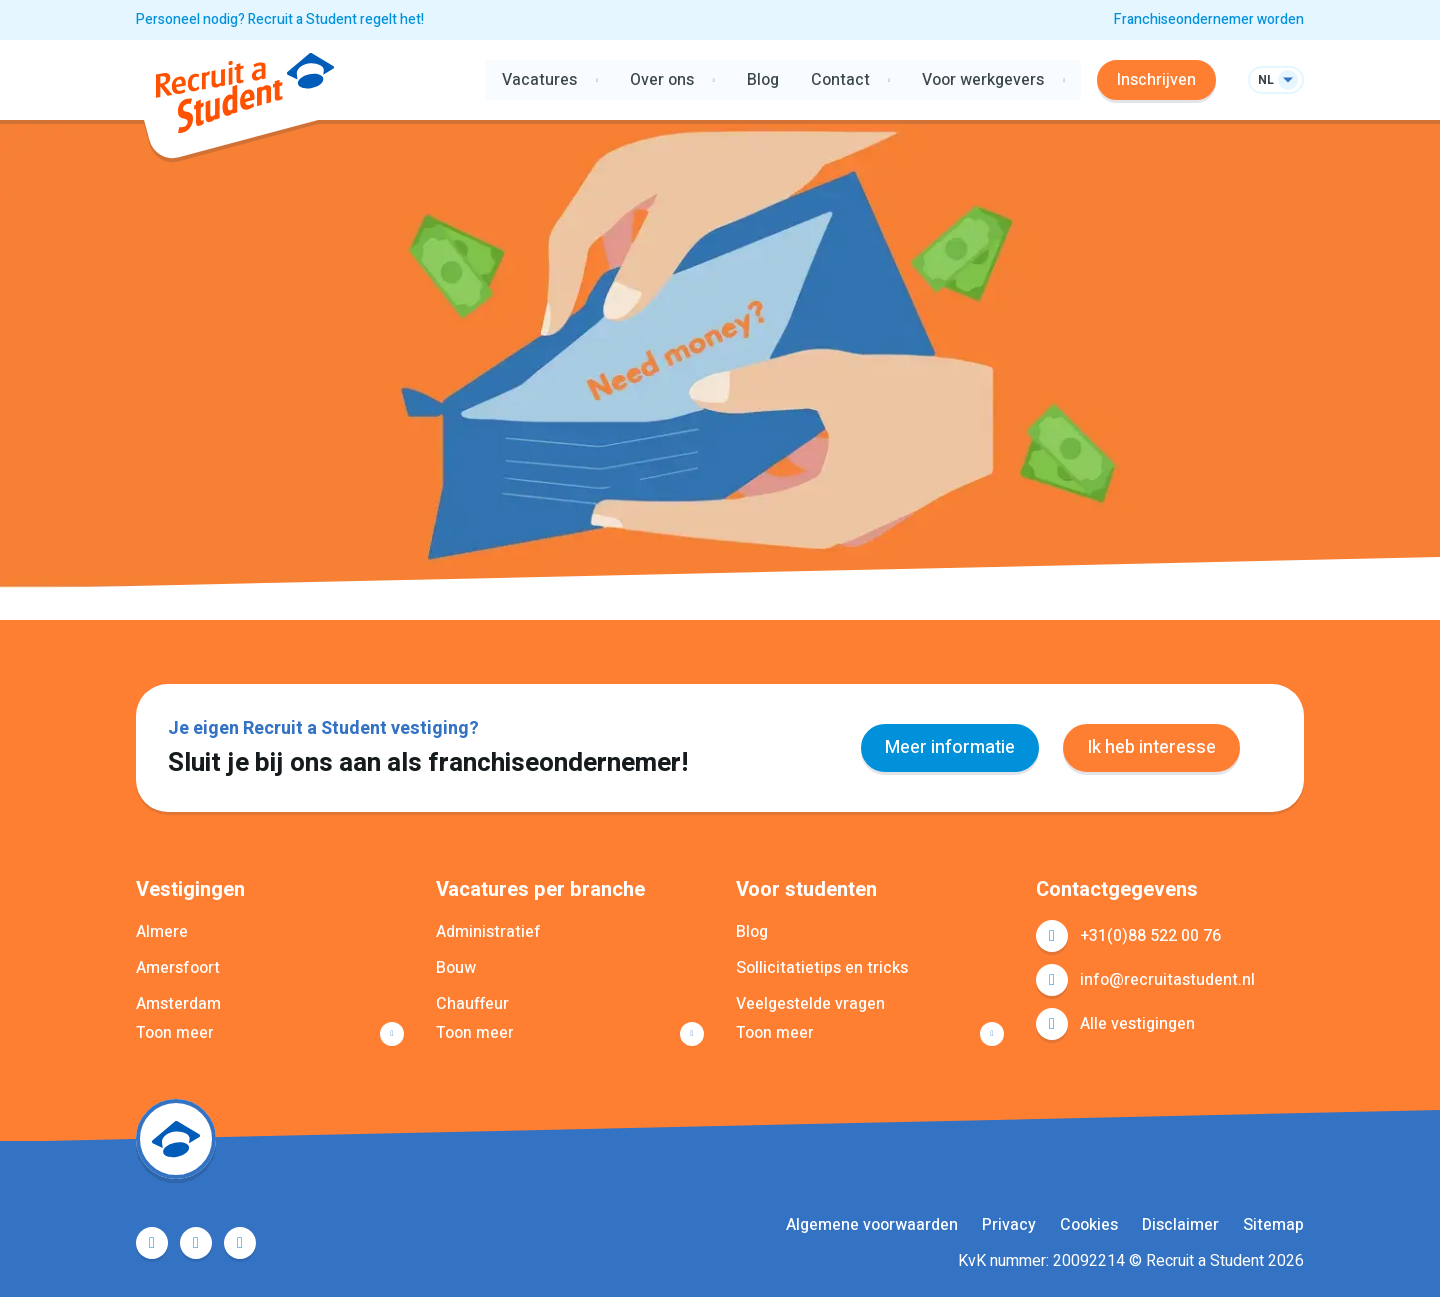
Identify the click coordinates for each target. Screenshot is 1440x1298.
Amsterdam (178, 1004)
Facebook (152, 1244)
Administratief (488, 932)
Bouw (456, 968)
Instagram (240, 1244)
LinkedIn (196, 1244)
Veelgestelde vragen (810, 1004)
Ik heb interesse (1151, 747)
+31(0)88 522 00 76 (1150, 936)
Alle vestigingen (1137, 1024)
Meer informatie (950, 747)
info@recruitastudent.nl (1167, 980)
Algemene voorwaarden (872, 1226)
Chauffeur (472, 1004)
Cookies (1089, 1226)
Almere (162, 932)
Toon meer (175, 1034)
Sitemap (1273, 1226)
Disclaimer (1180, 1226)
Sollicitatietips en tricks (822, 968)
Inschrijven (1156, 80)
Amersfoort (178, 968)
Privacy (1009, 1226)
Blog (762, 80)
